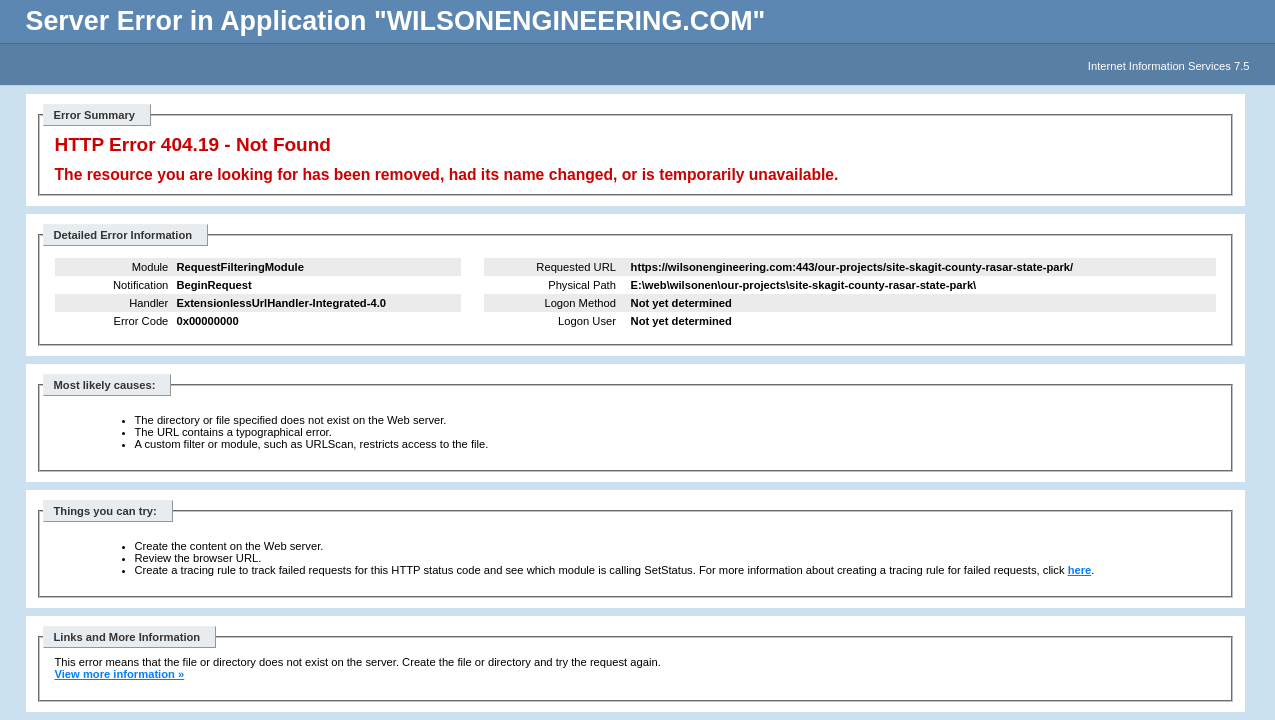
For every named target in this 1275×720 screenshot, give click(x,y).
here (1080, 570)
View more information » (120, 674)
